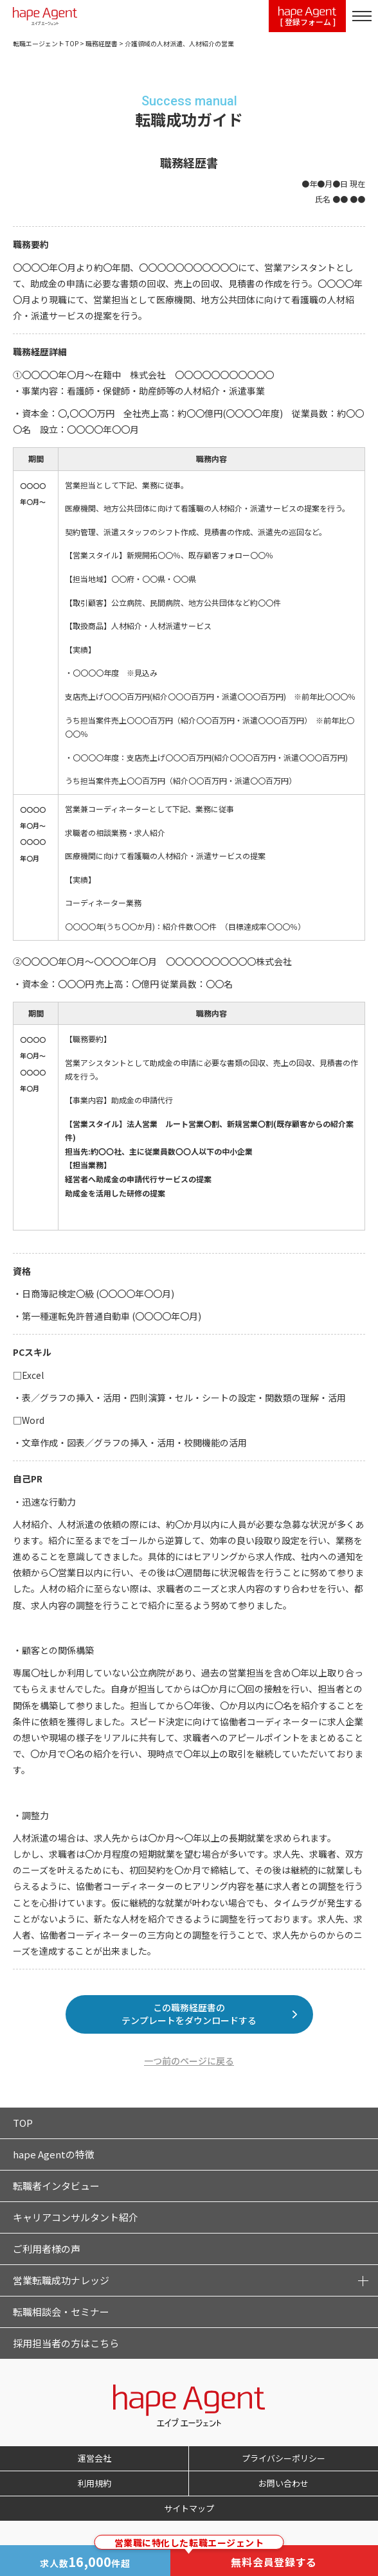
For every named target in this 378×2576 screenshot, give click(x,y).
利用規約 (94, 2483)
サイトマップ (189, 2508)
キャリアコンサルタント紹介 (75, 2217)
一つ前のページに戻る (189, 2060)
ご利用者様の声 (46, 2248)
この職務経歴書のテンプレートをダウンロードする (189, 2014)
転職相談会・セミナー (61, 2311)
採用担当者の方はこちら (66, 2343)
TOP (23, 2122)
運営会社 (94, 2458)
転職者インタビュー (56, 2185)
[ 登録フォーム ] (307, 17)
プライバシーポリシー (283, 2458)
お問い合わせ (283, 2483)
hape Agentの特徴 (53, 2154)
